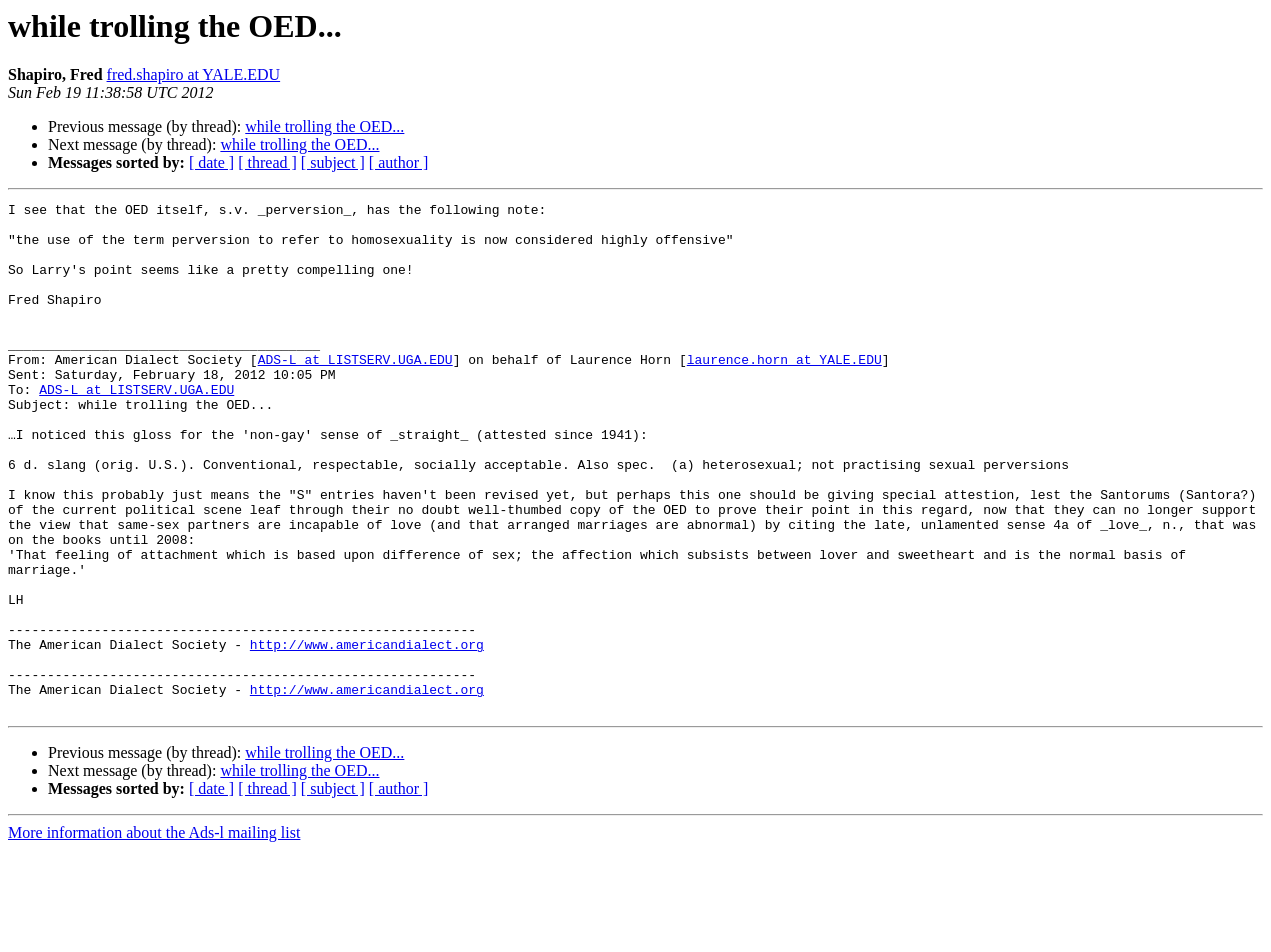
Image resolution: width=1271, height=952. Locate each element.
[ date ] (211, 162)
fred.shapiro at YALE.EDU (194, 74)
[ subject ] (333, 162)
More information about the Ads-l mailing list (154, 934)
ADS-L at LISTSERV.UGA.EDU (355, 392)
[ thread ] (267, 162)
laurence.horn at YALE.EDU (784, 392)
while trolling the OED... (324, 126)
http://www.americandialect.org (367, 734)
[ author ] (399, 162)
